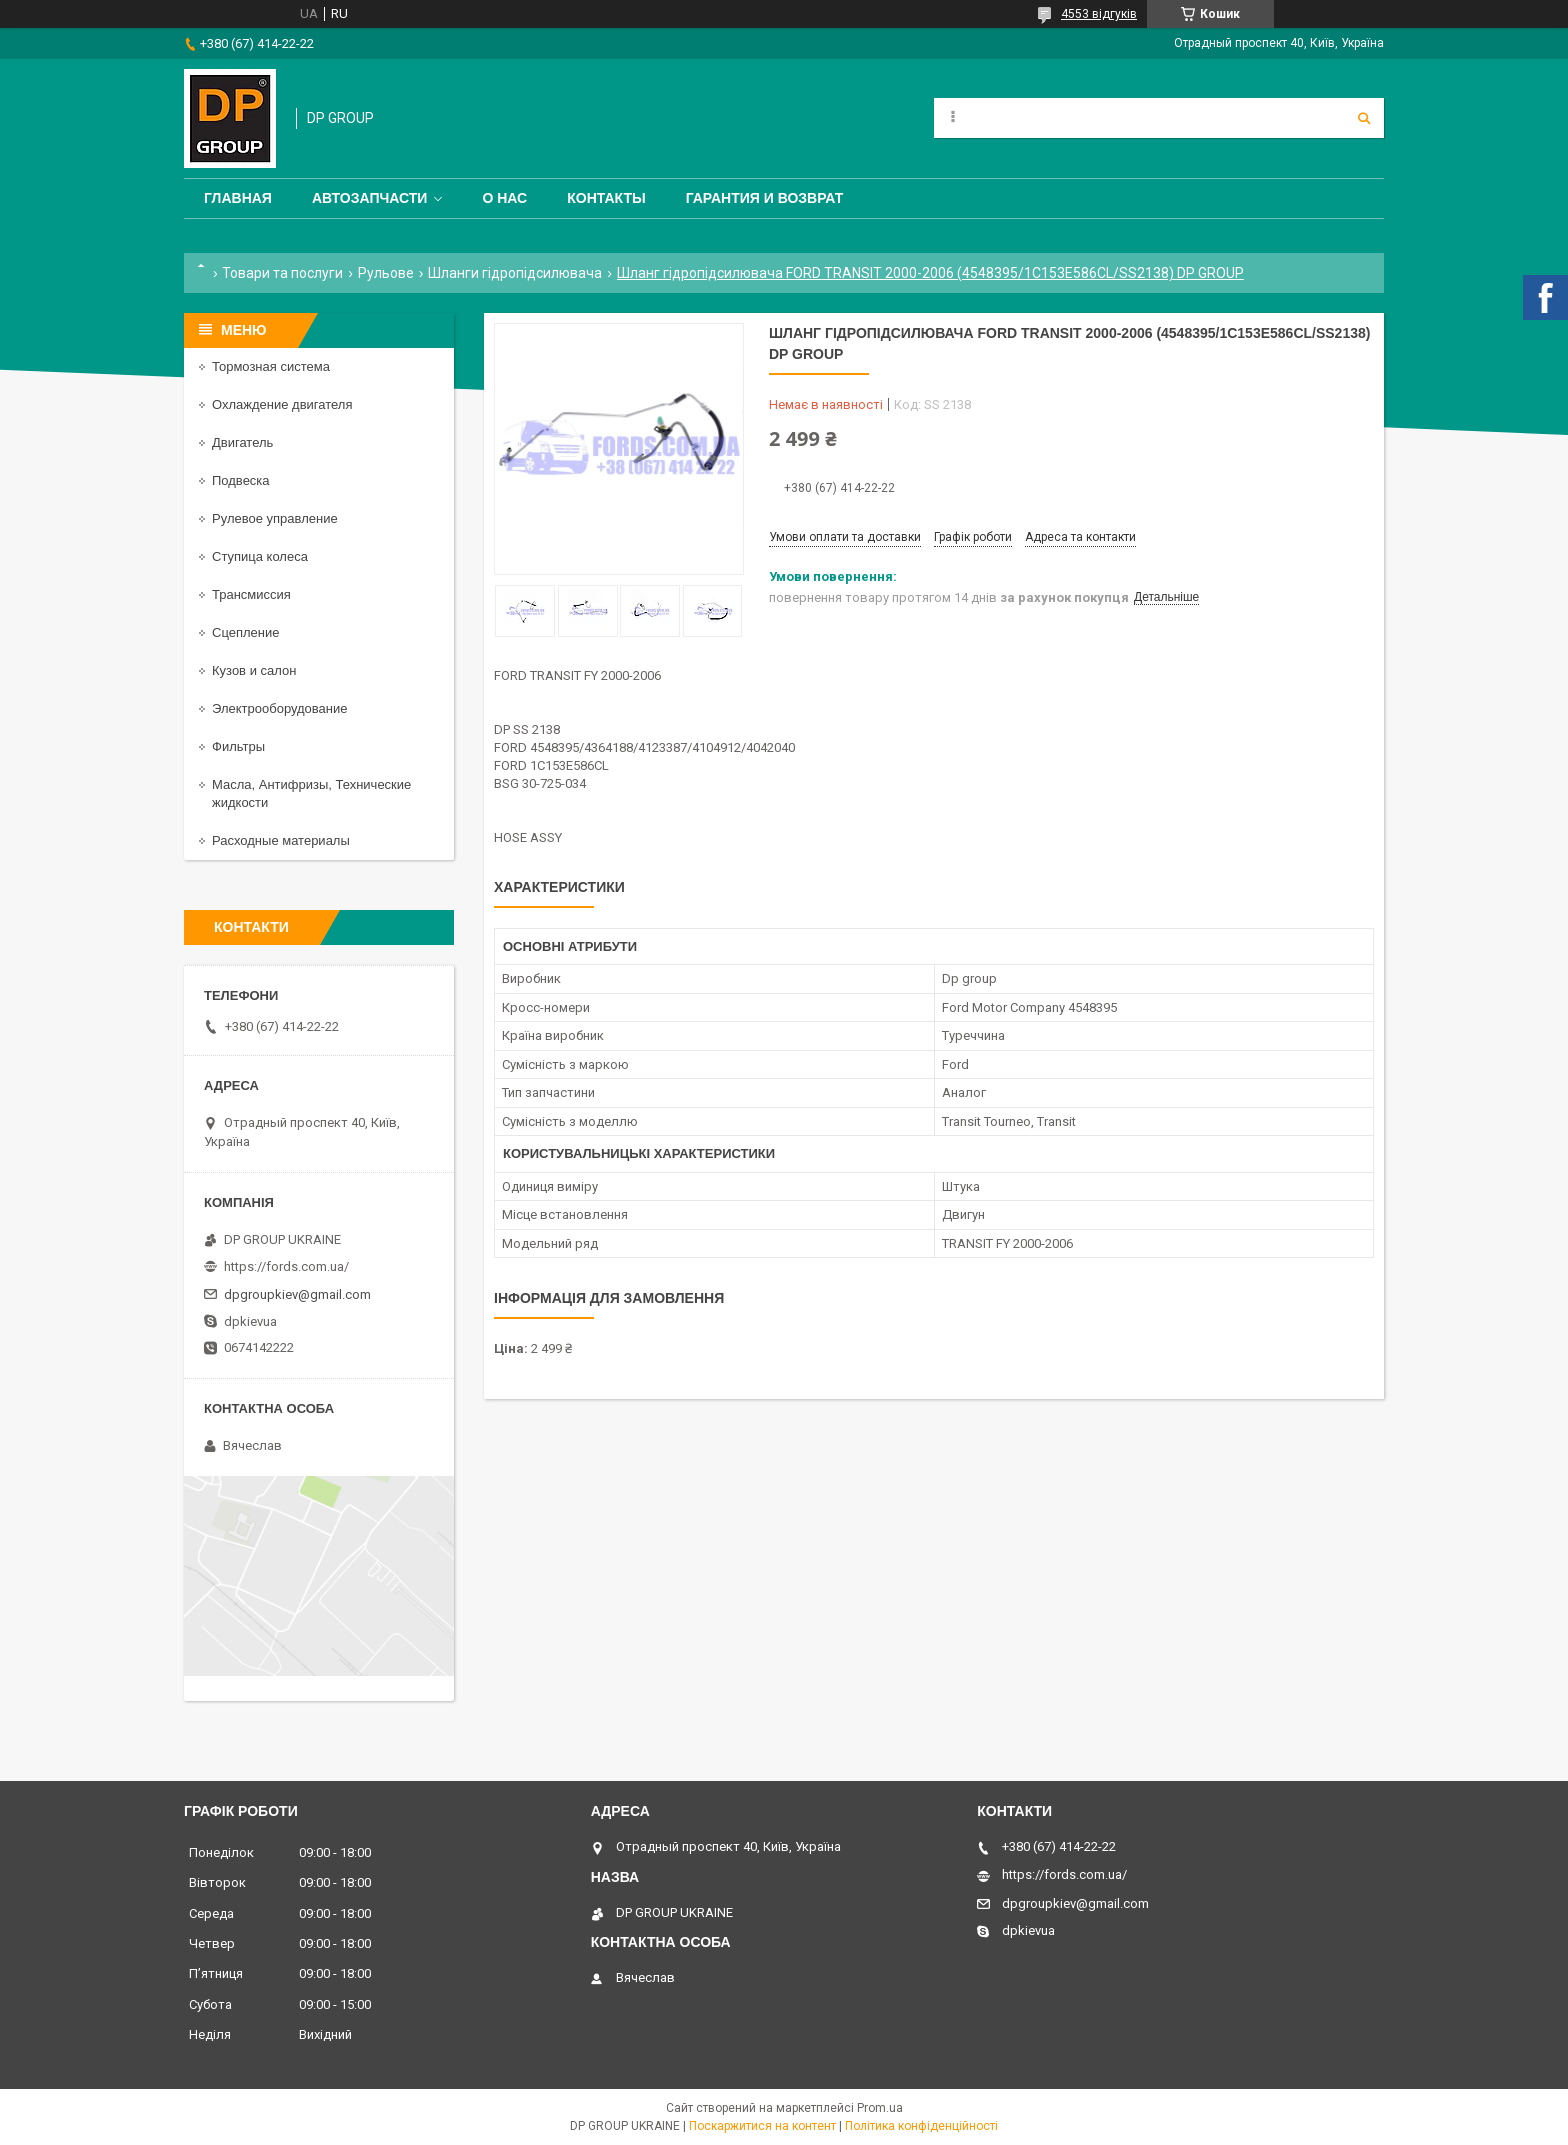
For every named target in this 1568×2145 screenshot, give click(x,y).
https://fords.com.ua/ (286, 1266)
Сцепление (245, 632)
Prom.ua (880, 2108)
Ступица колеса (260, 556)
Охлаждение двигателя (282, 404)
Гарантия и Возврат (765, 198)
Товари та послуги (282, 273)
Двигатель (242, 442)
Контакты (606, 198)
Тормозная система (271, 366)
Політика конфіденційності (921, 2126)
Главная (238, 198)
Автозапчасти (370, 198)
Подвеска (241, 480)
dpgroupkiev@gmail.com (297, 1294)
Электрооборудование (280, 708)
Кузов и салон (254, 670)
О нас (504, 198)
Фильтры (238, 746)
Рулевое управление (275, 518)
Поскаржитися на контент (762, 2126)
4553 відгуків (1099, 14)
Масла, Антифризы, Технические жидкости (311, 793)
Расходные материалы (281, 840)
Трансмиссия (251, 594)
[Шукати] (1364, 118)
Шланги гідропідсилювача (515, 273)
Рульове (386, 273)
